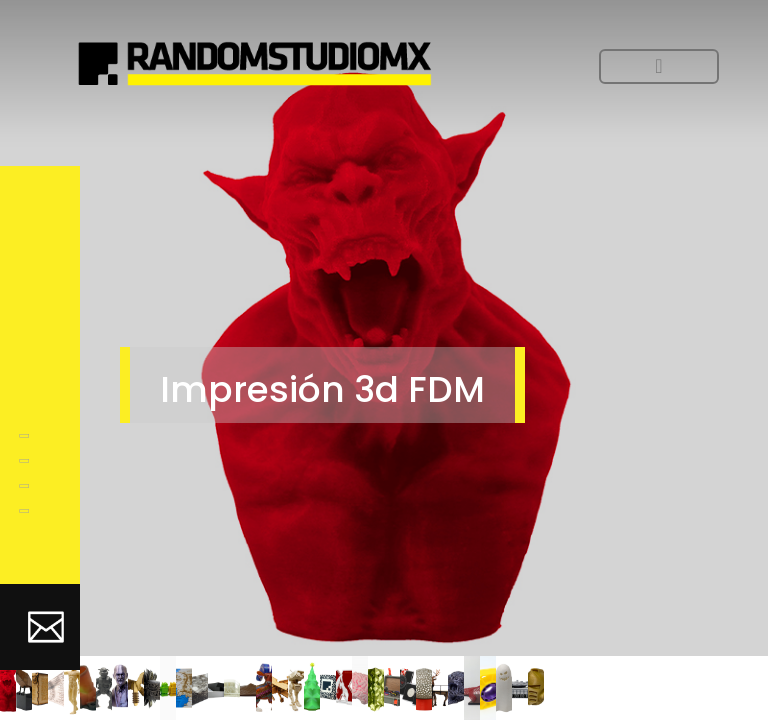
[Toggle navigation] (659, 66)
